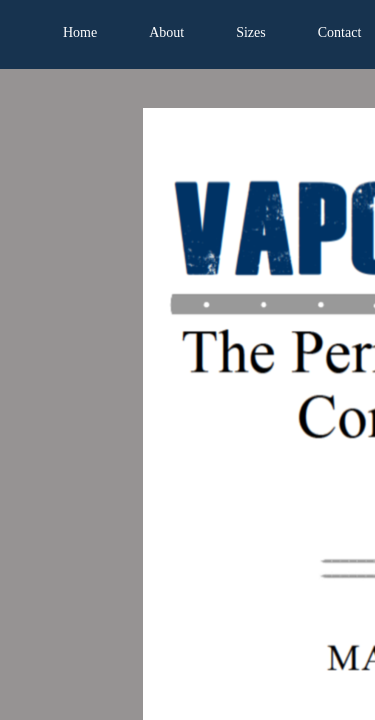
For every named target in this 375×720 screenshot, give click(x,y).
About (166, 32)
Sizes (251, 32)
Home (80, 32)
